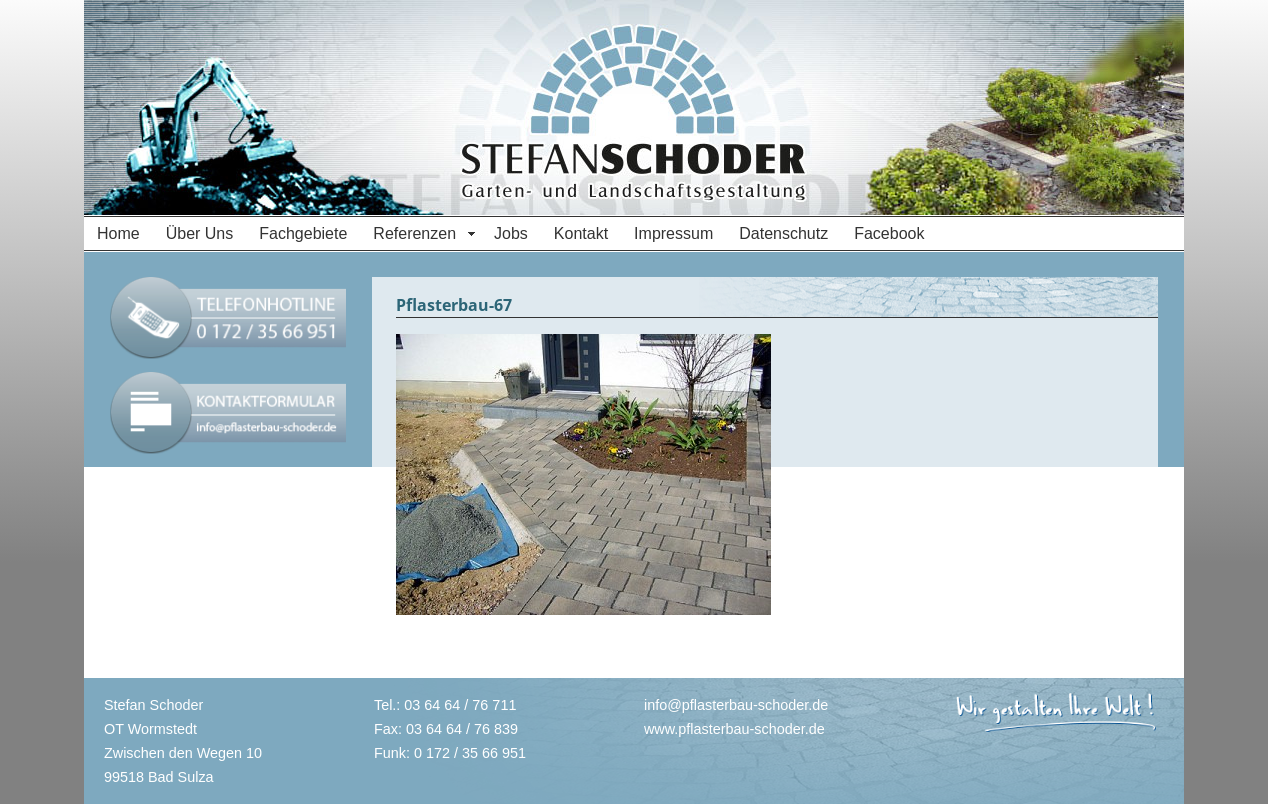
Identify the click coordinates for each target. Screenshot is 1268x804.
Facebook (889, 233)
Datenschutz (783, 233)
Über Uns (200, 233)
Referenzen (414, 233)
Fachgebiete (303, 233)
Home (118, 233)
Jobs (511, 233)
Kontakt (581, 233)
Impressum (673, 233)
